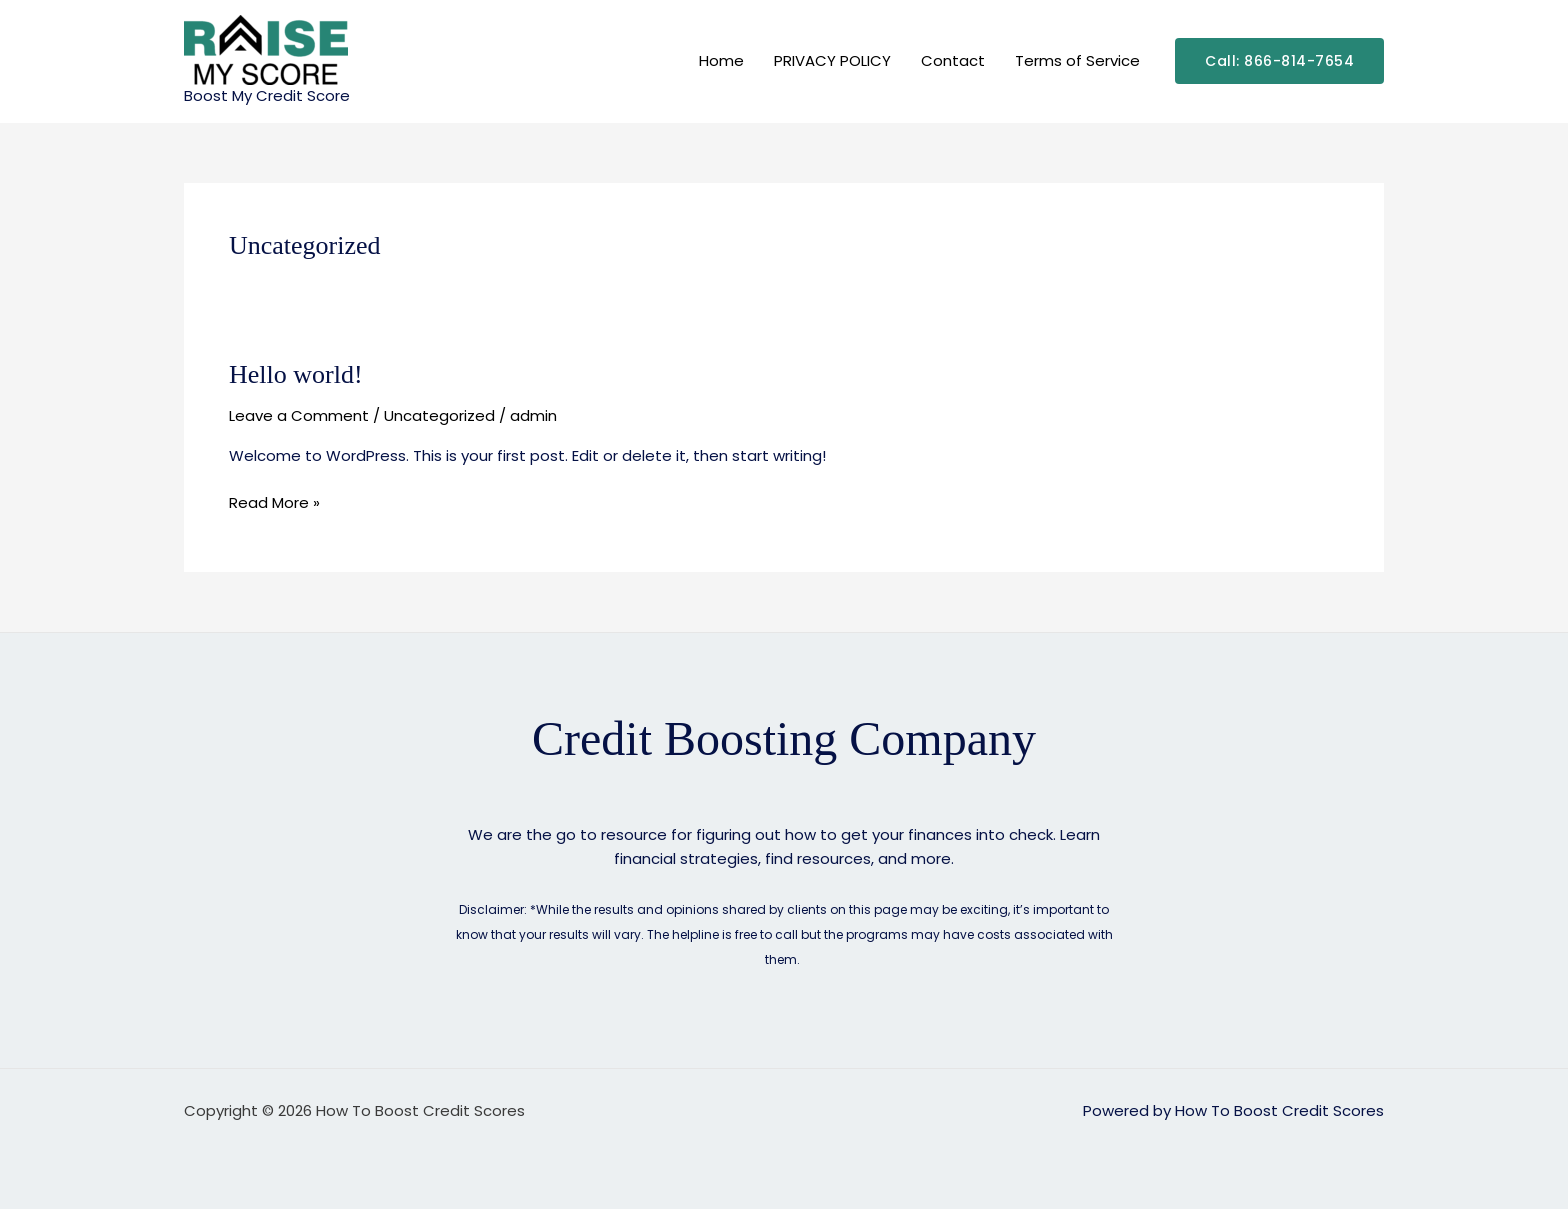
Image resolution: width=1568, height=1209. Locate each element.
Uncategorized (439, 415)
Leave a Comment (299, 415)
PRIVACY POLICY (832, 60)
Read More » (274, 502)
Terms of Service (1077, 60)
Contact (953, 60)
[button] (1279, 61)
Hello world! (296, 374)
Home (721, 60)
